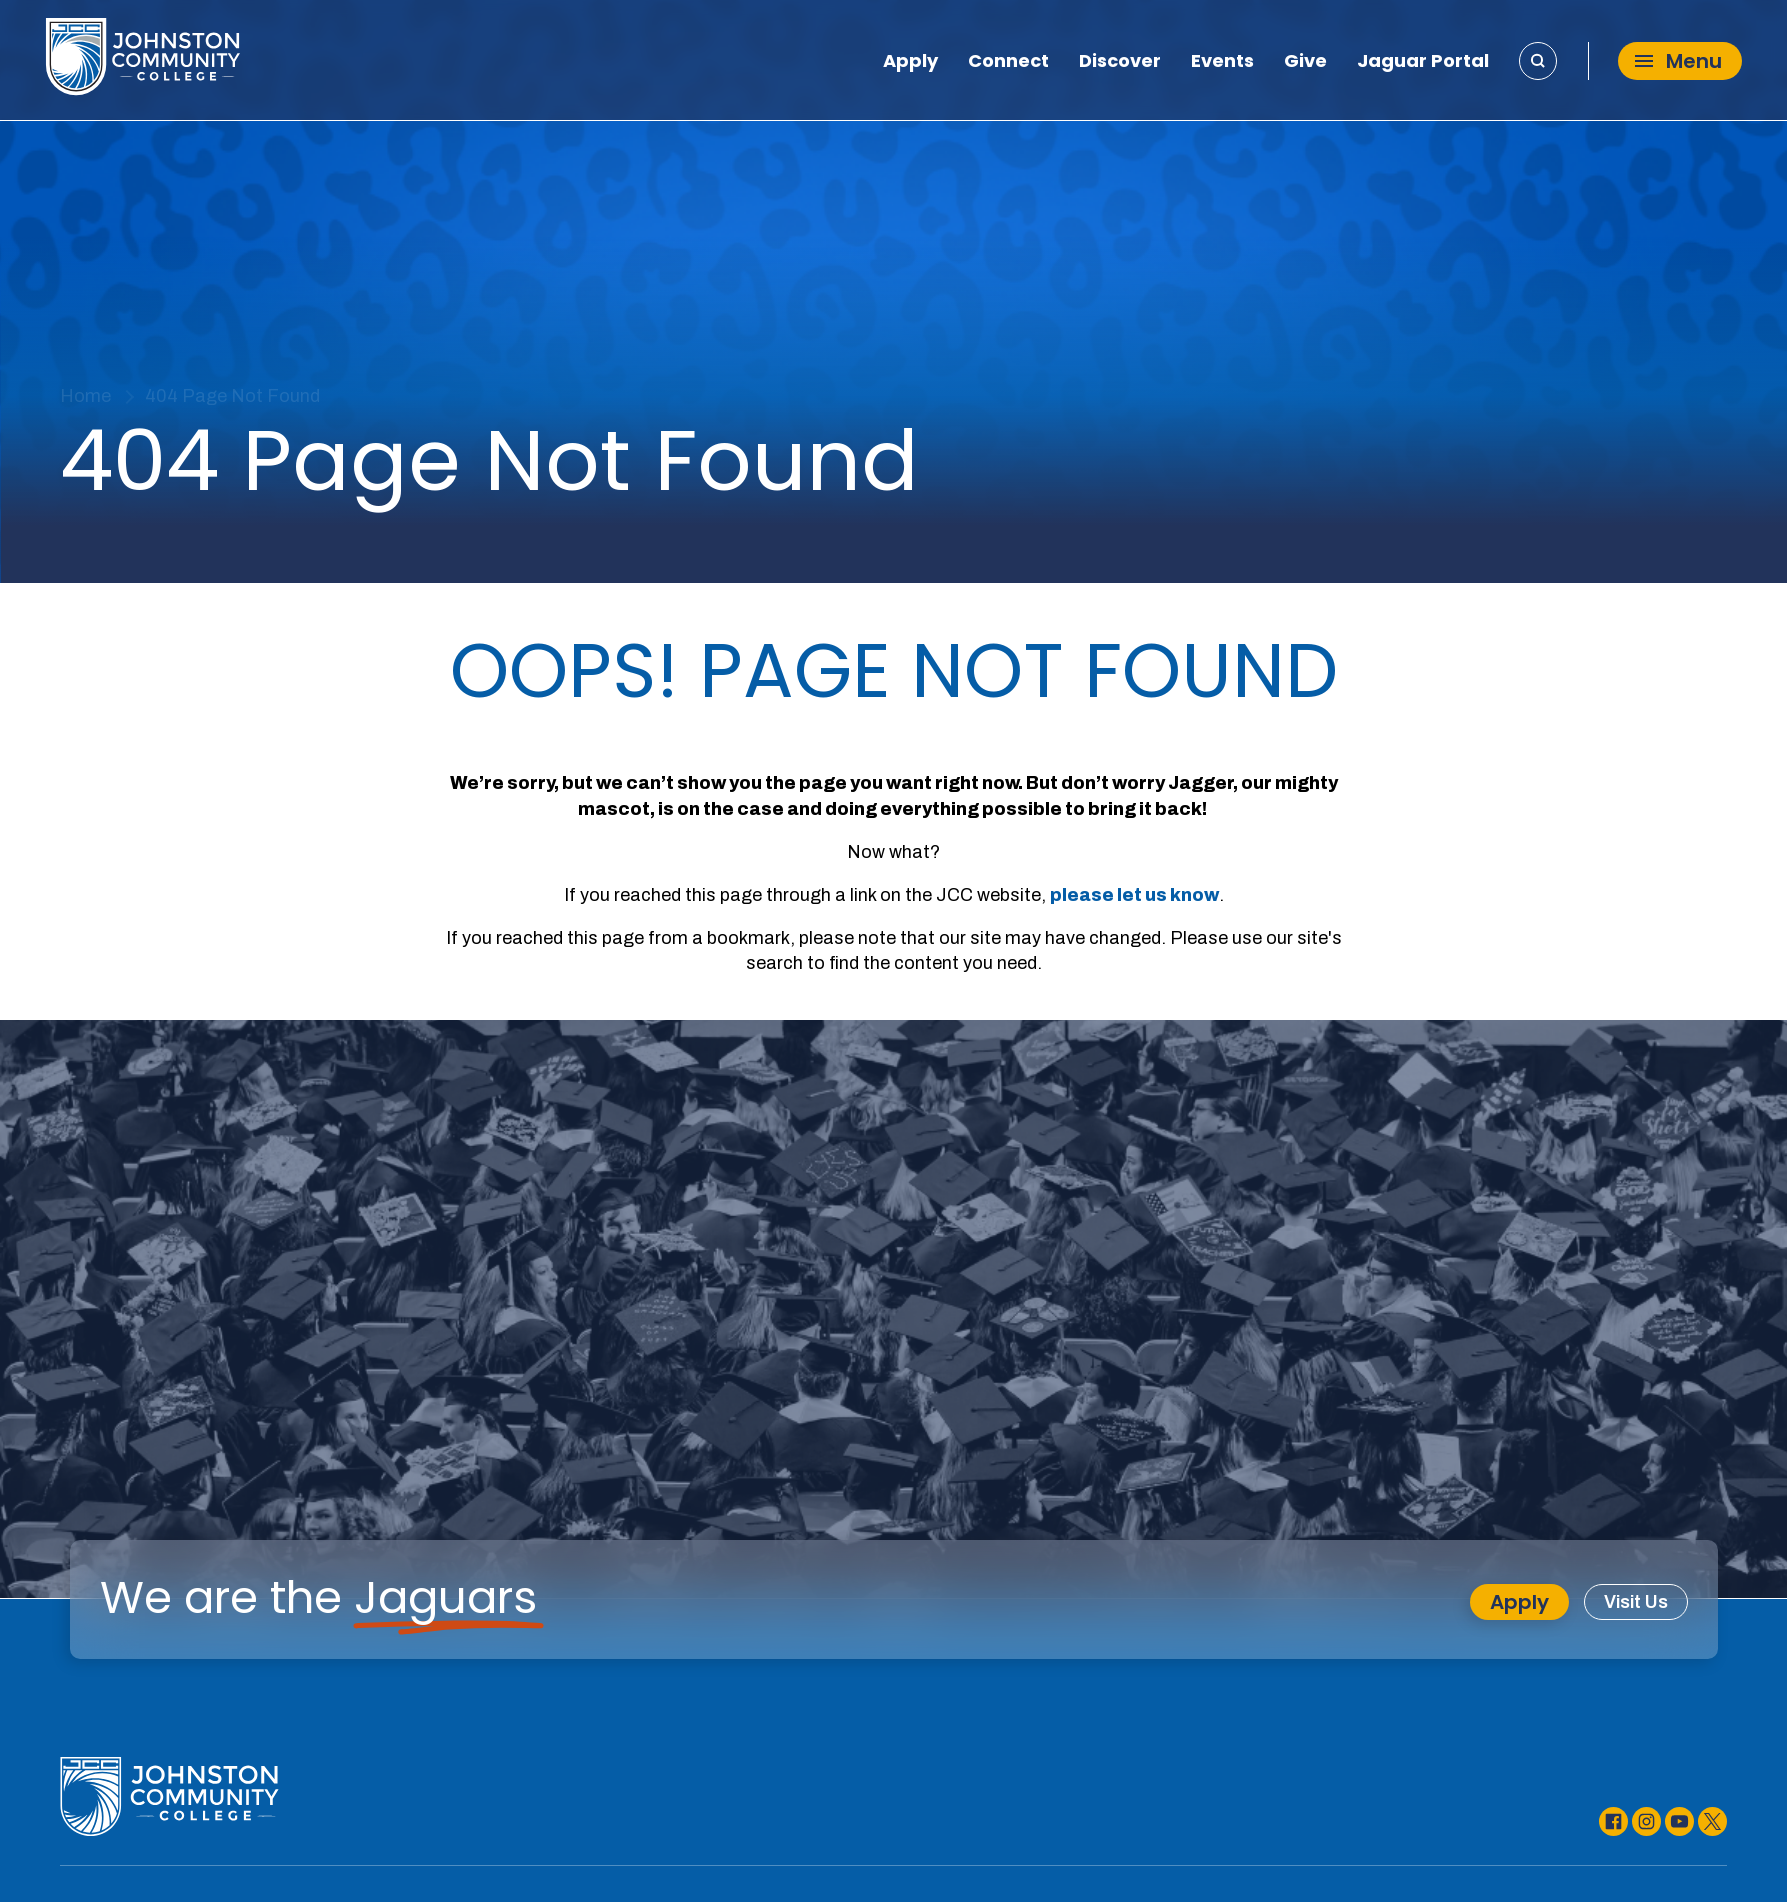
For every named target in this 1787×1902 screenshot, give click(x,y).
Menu (1678, 61)
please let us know (1134, 895)
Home (85, 396)
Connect (1008, 64)
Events (1222, 64)
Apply (910, 64)
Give (1305, 64)
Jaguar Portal (1423, 64)
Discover (1120, 64)
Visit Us (1636, 1601)
